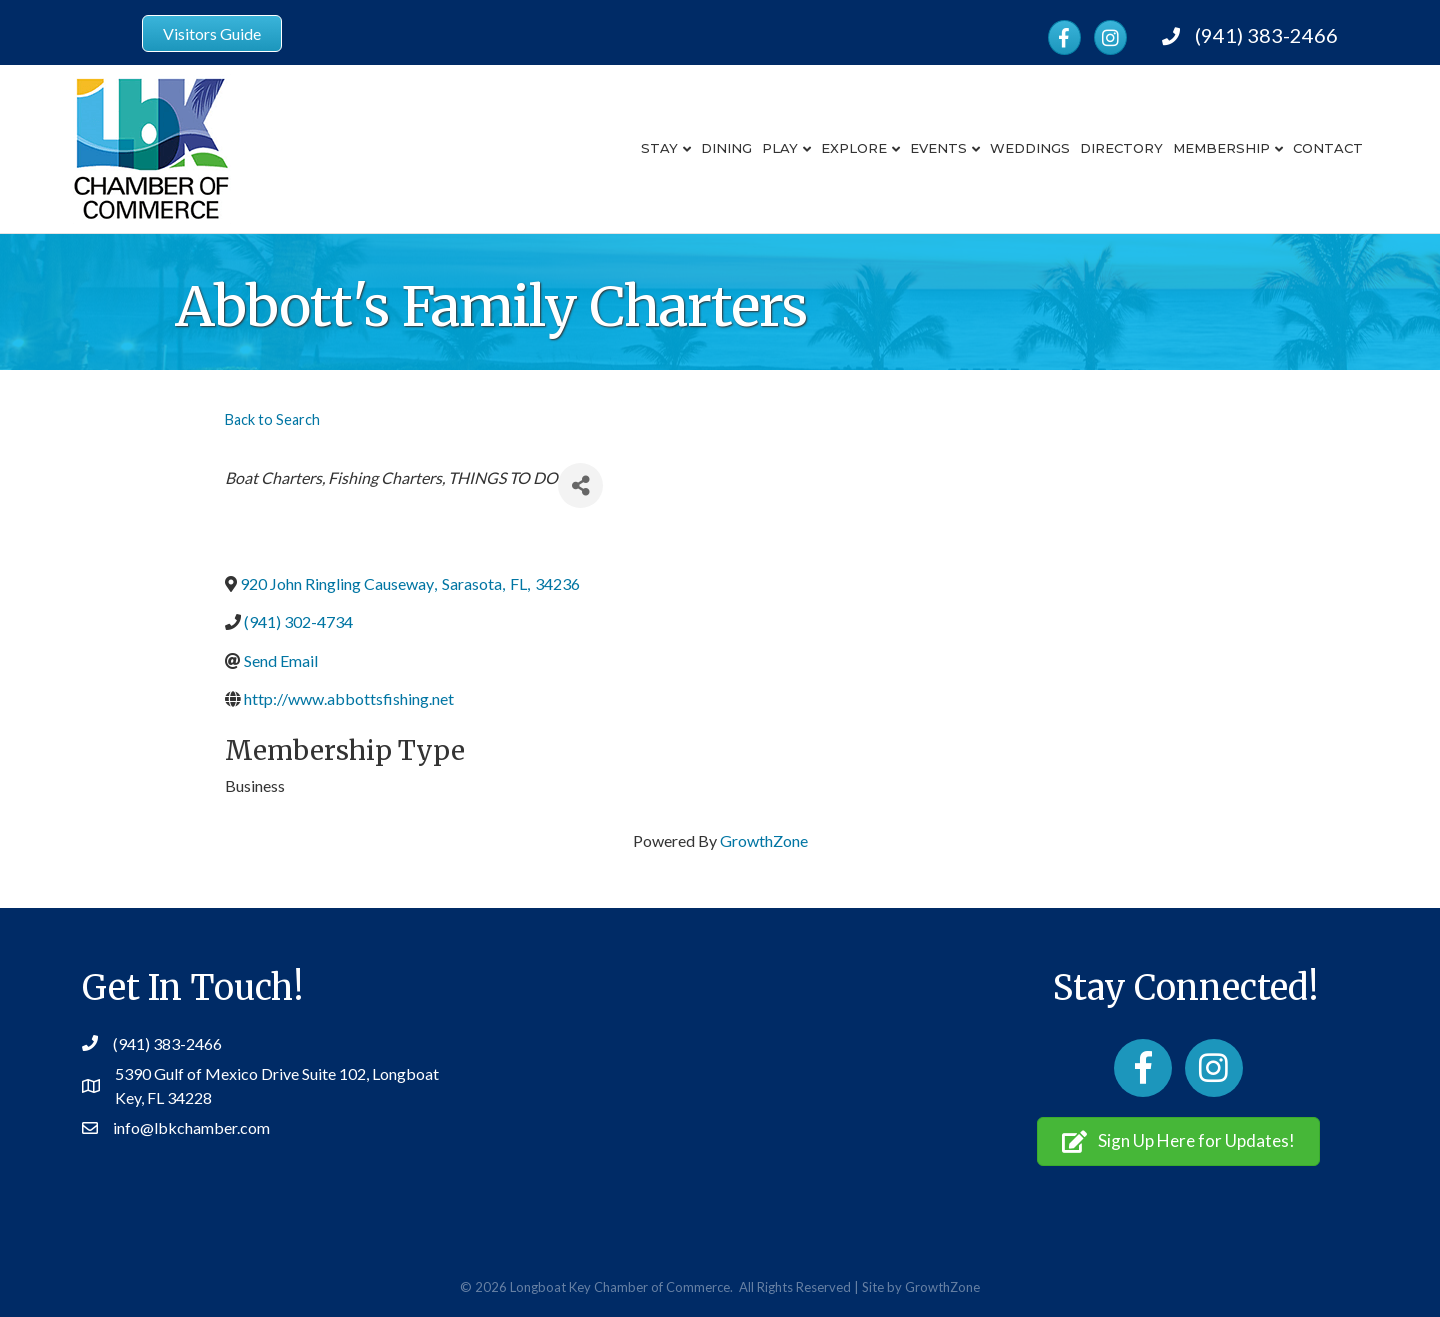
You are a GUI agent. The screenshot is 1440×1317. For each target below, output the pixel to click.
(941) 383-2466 (1266, 35)
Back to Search (272, 419)
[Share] (580, 485)
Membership (1221, 148)
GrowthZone (764, 840)
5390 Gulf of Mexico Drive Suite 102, (243, 1073)
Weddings (1030, 148)
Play (780, 148)
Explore (854, 148)
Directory (1121, 148)
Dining (726, 148)
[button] (1178, 1141)
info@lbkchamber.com (191, 1127)
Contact (1328, 148)
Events (938, 148)
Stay (659, 148)
